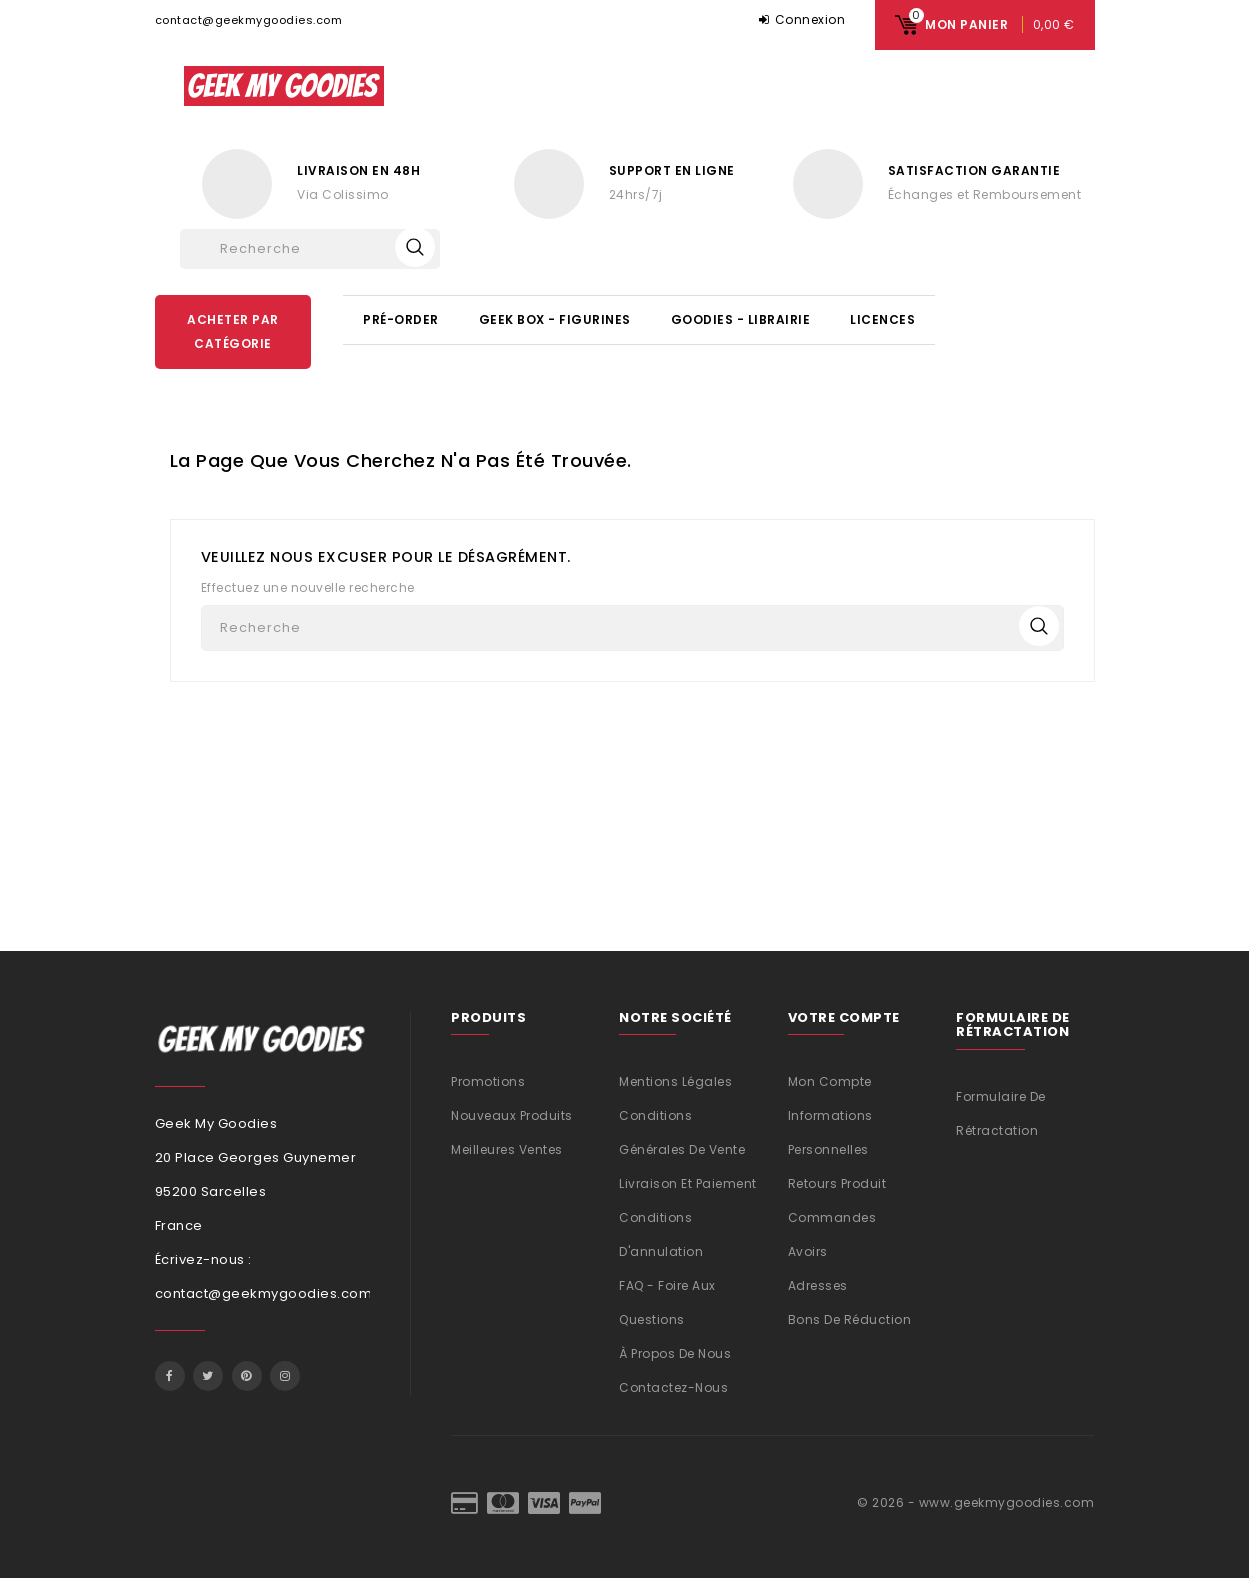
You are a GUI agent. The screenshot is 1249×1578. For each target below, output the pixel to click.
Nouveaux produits (512, 1115)
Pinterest (247, 1376)
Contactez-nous (673, 1387)
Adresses (818, 1285)
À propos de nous (675, 1353)
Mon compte (830, 1081)
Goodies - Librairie (741, 319)
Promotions (488, 1081)
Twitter (208, 1376)
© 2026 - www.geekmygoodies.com (975, 1502)
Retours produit (837, 1183)
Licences (882, 319)
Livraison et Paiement (688, 1183)
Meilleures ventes (507, 1149)
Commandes (832, 1217)
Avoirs (808, 1251)
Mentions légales (675, 1081)
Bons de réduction (850, 1319)
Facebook (170, 1376)
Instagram (285, 1376)
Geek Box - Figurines (555, 319)
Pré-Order (401, 319)
